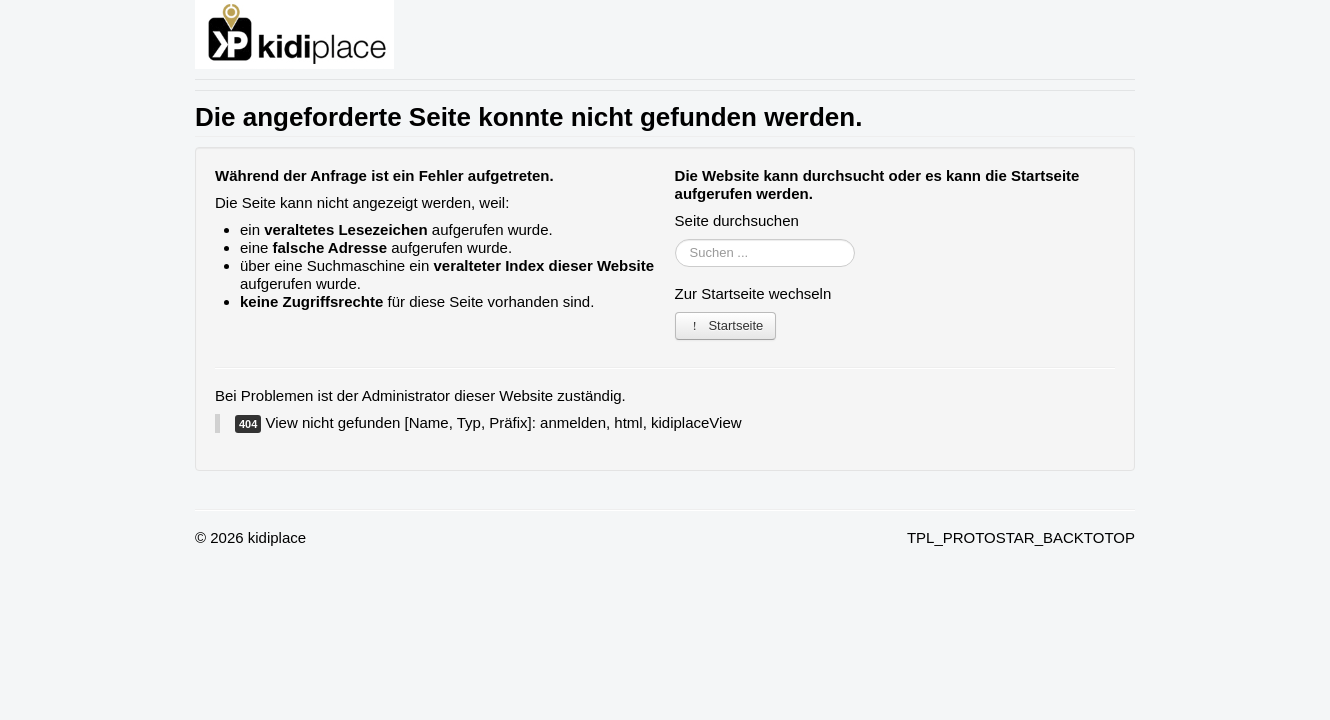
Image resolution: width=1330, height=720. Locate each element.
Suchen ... (675, 239)
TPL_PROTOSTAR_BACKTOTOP (1021, 537)
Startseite (726, 325)
